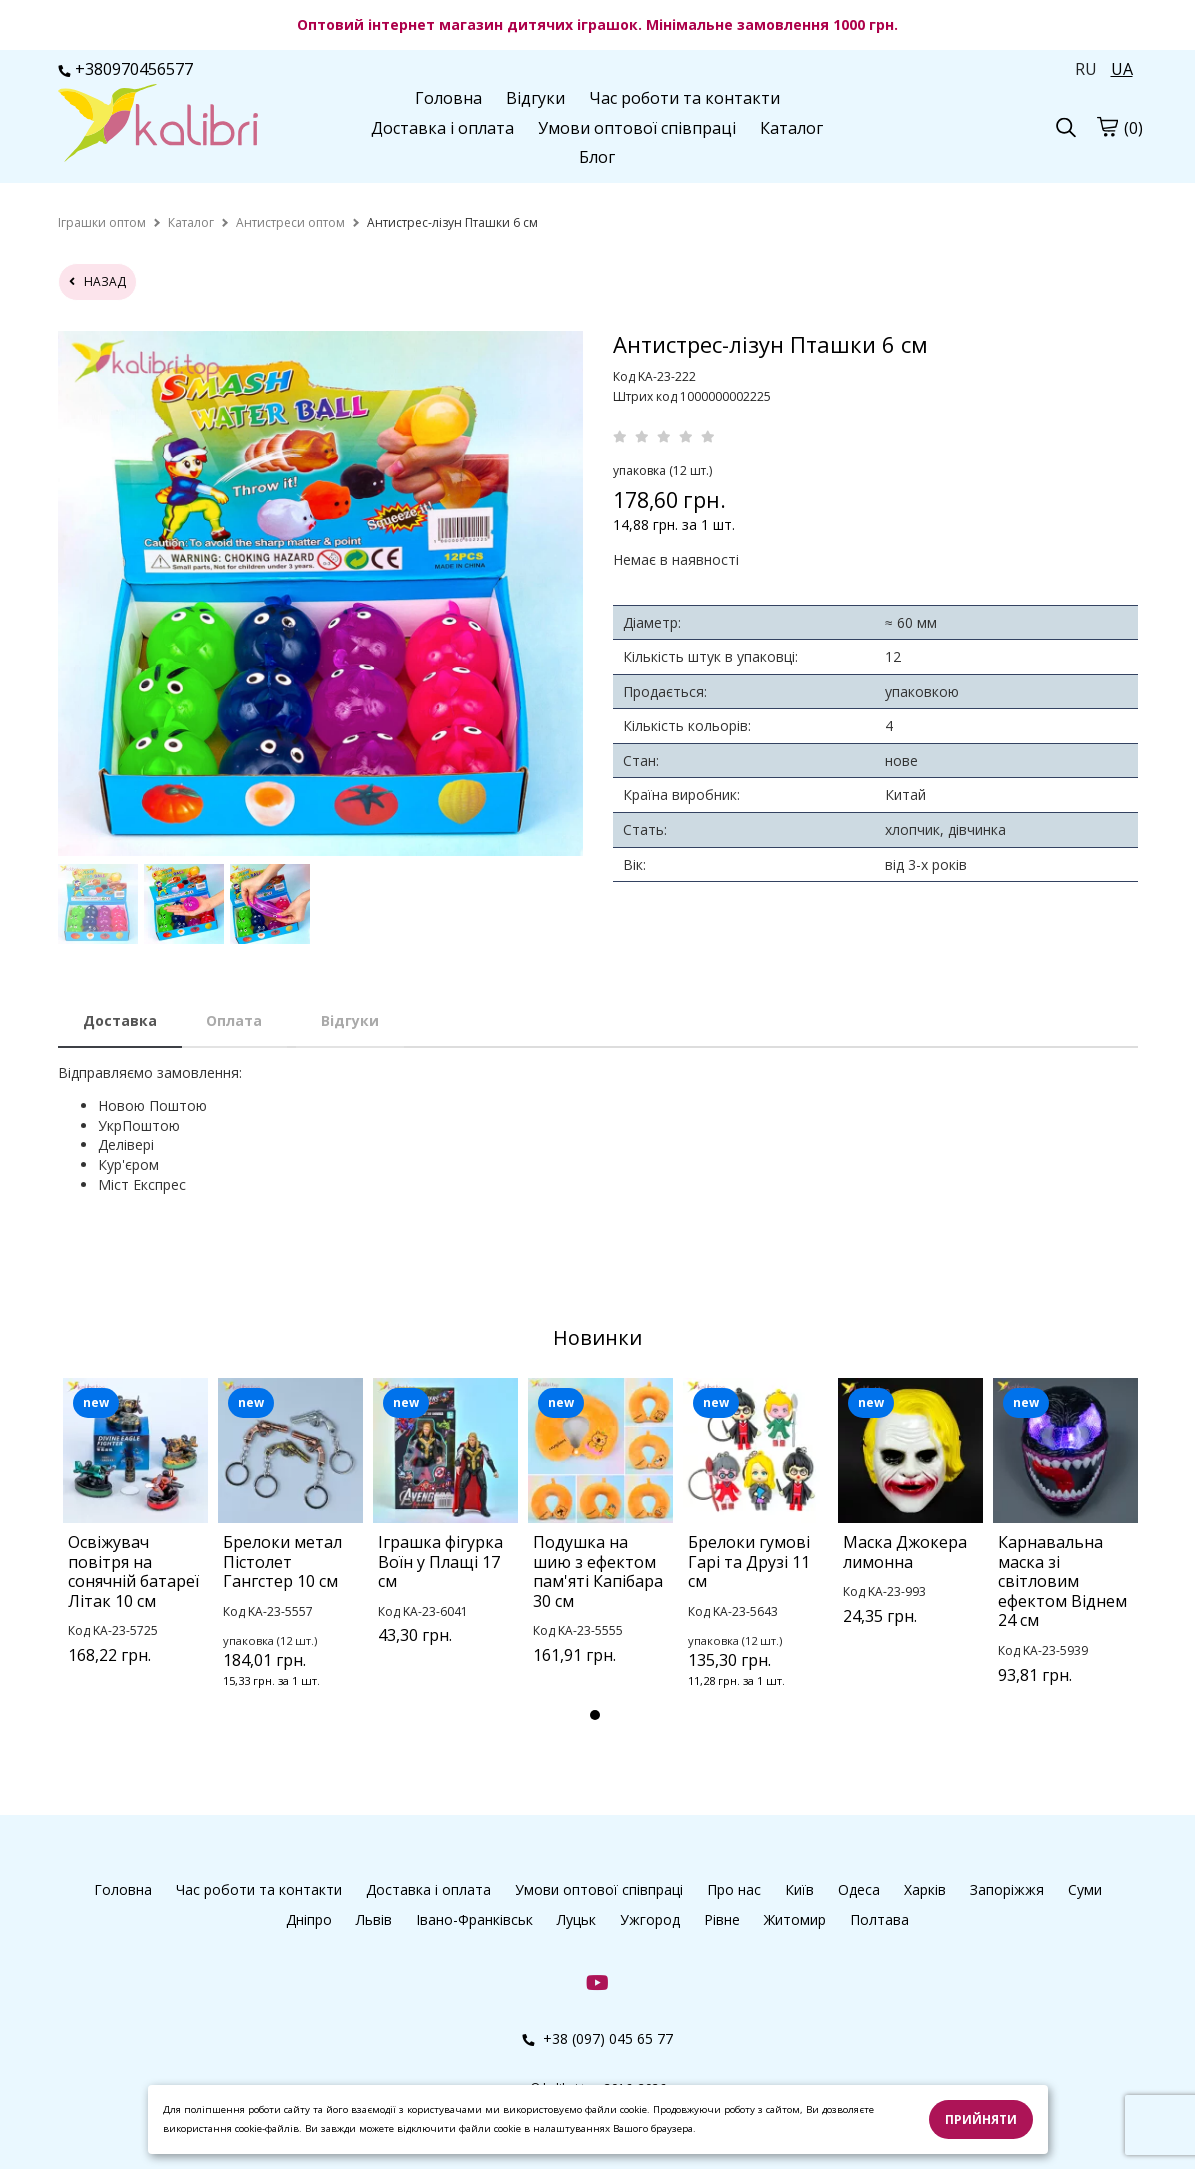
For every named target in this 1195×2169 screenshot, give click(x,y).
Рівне (722, 1919)
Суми (1085, 1889)
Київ (799, 1889)
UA (1122, 69)
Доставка (120, 1020)
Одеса (859, 1889)
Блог (597, 157)
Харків (925, 1889)
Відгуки (535, 98)
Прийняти (981, 2119)
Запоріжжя (1007, 1889)
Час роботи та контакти (684, 98)
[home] (102, 222)
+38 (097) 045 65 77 (597, 2038)
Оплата (234, 1020)
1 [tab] (595, 1715)
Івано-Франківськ (474, 1919)
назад (97, 281)
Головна (448, 98)
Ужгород (650, 1919)
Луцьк (576, 1919)
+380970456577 (125, 69)
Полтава (879, 1919)
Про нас (734, 1889)
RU (1086, 69)
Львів (374, 1919)
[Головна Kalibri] (158, 125)
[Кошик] (1107, 126)
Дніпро (309, 1919)
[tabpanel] (135, 1547)
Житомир (795, 1919)
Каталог (791, 128)
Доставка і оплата (442, 128)
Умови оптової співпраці (637, 128)
